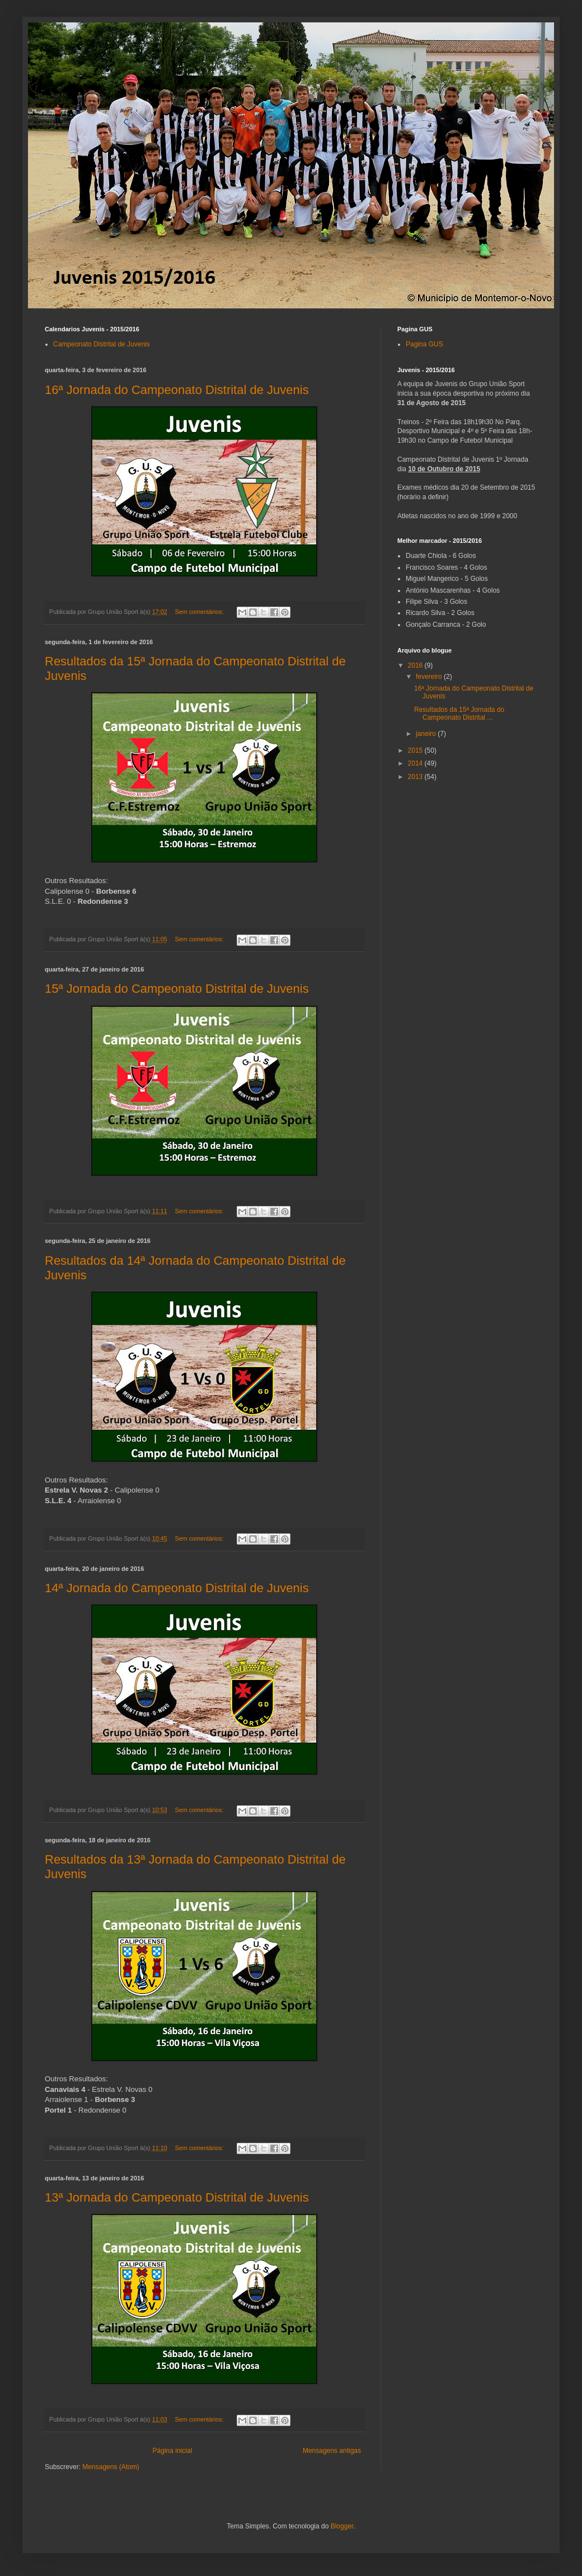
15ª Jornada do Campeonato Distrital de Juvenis (177, 989)
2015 (416, 750)
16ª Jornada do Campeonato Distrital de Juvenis (177, 390)
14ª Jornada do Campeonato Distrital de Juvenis (177, 1588)
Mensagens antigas (332, 2451)
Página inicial (173, 2451)
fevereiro (430, 677)
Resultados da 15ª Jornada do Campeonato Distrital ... (459, 713)
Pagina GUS (424, 344)
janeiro (427, 734)
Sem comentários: (200, 611)
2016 (416, 665)
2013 (416, 777)
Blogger (342, 2526)
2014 (416, 763)
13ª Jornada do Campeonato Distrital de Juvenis (177, 2197)
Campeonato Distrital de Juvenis (101, 344)
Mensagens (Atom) (110, 2467)
